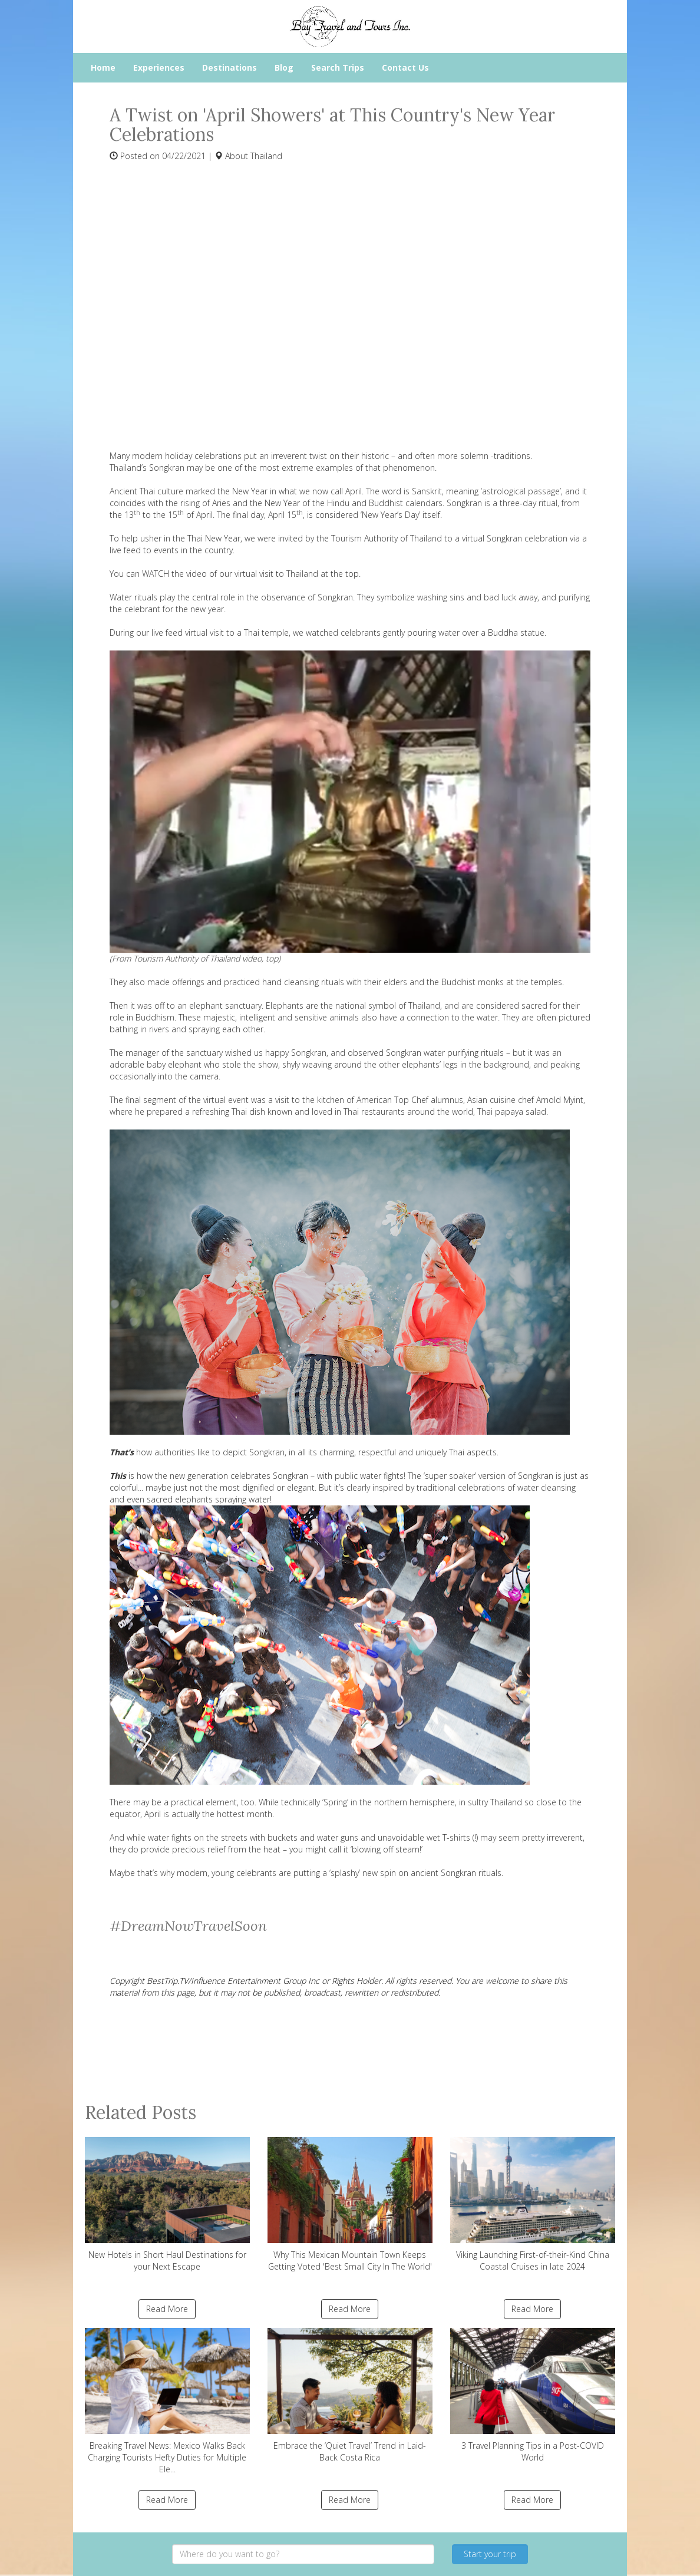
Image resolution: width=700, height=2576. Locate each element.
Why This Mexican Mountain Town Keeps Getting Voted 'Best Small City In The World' (350, 2204)
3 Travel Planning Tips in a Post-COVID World (532, 2395)
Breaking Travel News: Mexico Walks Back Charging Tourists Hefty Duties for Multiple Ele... (167, 2401)
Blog (284, 67)
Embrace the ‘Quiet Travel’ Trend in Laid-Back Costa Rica (350, 2395)
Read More (167, 2308)
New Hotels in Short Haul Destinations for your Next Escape (167, 2204)
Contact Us (405, 67)
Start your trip (490, 2554)
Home (103, 67)
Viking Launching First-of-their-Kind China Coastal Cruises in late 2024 (532, 2204)
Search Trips (337, 67)
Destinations (229, 67)
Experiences (158, 67)
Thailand (266, 155)
